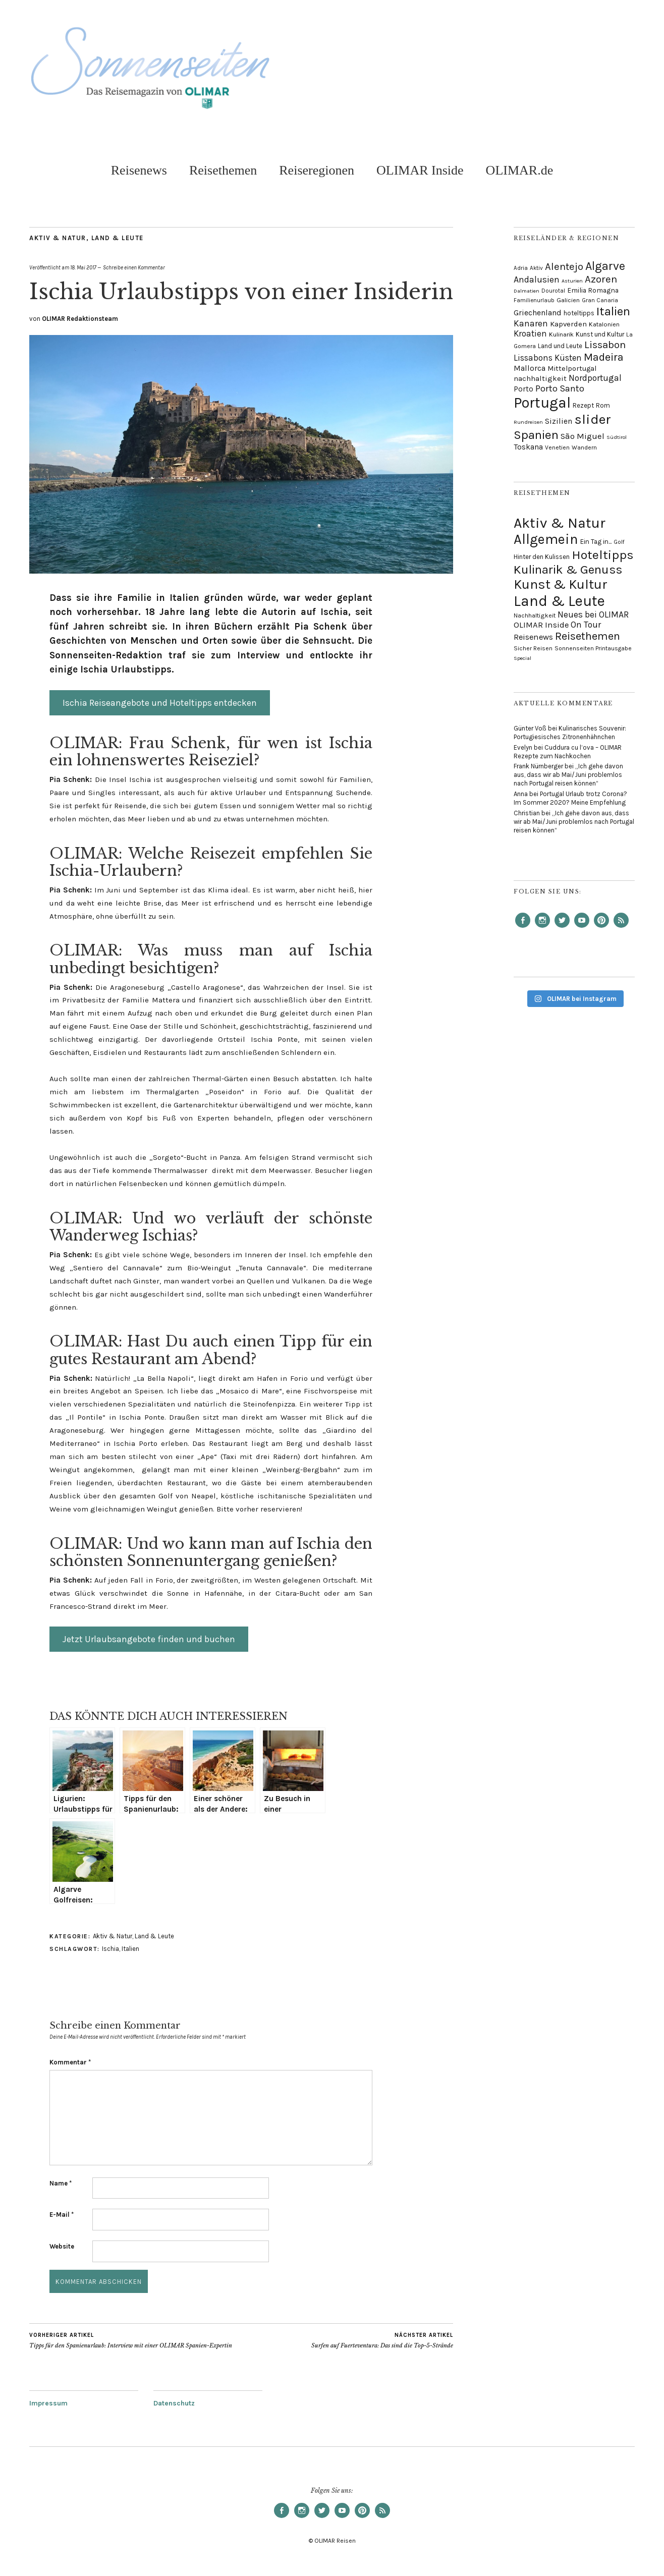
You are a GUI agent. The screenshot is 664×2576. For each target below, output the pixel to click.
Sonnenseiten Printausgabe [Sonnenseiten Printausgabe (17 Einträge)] (593, 648)
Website (61, 2246)
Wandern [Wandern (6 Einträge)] (584, 447)
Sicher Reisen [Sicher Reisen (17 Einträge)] (533, 648)
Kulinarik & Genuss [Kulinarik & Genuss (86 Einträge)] (568, 569)
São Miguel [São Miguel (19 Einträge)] (582, 436)
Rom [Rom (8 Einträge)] (603, 405)
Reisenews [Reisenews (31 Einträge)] (533, 637)
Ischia (110, 1948)
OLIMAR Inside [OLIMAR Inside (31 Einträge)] (541, 625)
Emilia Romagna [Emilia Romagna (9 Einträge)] (593, 290)
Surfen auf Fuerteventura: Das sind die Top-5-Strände (382, 2340)
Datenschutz (174, 2403)
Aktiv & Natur (57, 238)
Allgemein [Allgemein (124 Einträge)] (546, 539)
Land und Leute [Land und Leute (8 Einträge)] (560, 346)
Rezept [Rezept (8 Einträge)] (583, 405)
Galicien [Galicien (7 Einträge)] (568, 300)
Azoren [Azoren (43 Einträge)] (601, 279)
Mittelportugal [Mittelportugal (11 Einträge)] (571, 368)
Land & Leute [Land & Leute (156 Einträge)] (559, 600)
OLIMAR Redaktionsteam (80, 318)
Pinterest (601, 927)
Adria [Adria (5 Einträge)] (521, 267)
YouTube (581, 927)
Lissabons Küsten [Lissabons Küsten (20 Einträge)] (548, 358)
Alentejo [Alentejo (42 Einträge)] (564, 266)
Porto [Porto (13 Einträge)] (523, 389)
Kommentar (70, 2062)
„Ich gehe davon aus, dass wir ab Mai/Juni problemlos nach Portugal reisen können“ (568, 774)
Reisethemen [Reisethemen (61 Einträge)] (587, 636)
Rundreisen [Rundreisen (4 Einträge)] (528, 422)
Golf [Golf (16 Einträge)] (619, 541)
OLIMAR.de (520, 170)
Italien (130, 1948)
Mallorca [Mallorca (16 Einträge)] (529, 368)
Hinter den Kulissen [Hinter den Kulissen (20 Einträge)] (542, 557)
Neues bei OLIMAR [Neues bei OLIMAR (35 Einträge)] (593, 614)
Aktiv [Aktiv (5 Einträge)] (536, 267)
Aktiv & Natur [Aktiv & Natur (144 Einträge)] (559, 523)
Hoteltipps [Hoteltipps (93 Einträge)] (603, 554)
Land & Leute (117, 238)
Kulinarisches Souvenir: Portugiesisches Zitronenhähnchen (570, 732)
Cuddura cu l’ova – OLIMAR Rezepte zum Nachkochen (568, 752)
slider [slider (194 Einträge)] (592, 419)
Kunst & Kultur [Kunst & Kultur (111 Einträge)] (560, 584)
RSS (621, 927)
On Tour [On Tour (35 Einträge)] (586, 625)
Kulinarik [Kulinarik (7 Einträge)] (561, 334)
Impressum (48, 2403)
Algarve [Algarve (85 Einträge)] (605, 266)
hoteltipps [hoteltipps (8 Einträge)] (579, 313)
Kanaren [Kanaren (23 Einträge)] (531, 323)
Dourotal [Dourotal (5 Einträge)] (553, 290)
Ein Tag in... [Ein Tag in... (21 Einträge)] (596, 541)
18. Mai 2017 (83, 267)
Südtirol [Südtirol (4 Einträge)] (616, 437)
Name (60, 2183)
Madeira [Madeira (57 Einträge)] (604, 357)
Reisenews (139, 170)
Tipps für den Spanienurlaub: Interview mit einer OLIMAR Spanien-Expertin (130, 2340)
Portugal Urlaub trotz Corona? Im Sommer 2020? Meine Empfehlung (570, 798)
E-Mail (61, 2214)
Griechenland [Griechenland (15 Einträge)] (538, 312)
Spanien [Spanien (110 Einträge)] (536, 434)
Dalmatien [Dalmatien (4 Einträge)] (526, 291)
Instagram (542, 927)
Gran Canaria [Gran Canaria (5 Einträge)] (600, 300)
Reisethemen (223, 170)
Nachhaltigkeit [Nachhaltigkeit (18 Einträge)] (535, 615)
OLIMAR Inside (420, 170)
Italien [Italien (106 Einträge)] (613, 311)
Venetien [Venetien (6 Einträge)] (557, 447)
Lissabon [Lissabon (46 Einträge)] (605, 345)
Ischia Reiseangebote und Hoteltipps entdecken (160, 702)
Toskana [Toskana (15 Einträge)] (528, 447)
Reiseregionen (316, 170)
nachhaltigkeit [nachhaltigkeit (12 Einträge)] (540, 378)
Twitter (562, 927)
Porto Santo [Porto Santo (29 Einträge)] (559, 388)
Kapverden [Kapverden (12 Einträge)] (568, 323)
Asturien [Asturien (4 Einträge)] (572, 280)
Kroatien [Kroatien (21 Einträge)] (530, 333)
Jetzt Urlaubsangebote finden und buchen (149, 1639)
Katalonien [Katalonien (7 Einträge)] (604, 324)
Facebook (522, 927)
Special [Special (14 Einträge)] (522, 658)
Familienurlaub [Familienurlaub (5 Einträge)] (534, 300)
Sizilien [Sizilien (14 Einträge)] (558, 421)
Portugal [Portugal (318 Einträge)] (542, 402)
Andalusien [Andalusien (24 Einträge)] (537, 279)
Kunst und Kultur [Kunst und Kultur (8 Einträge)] (600, 334)
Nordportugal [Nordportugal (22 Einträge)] (595, 378)
